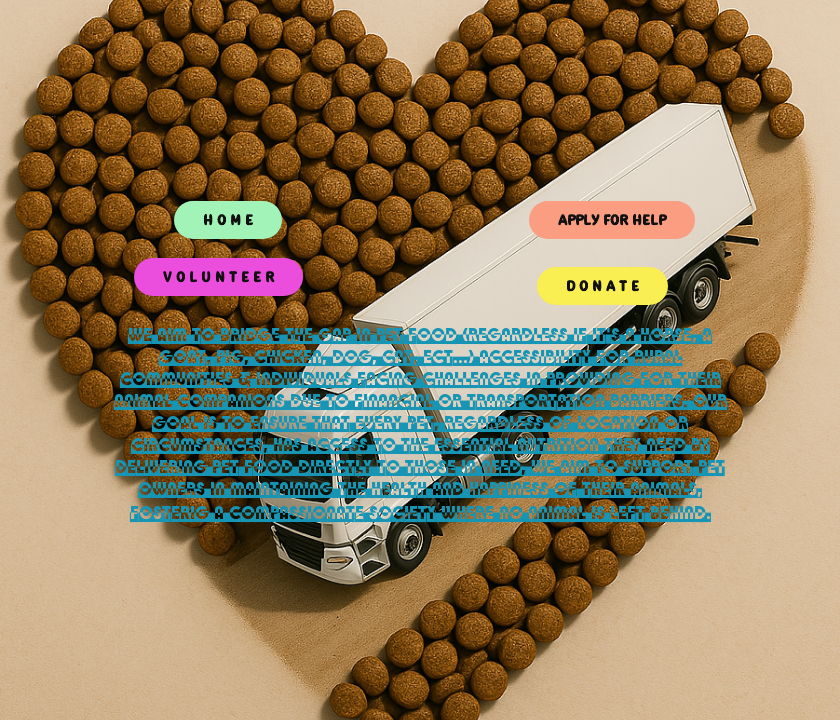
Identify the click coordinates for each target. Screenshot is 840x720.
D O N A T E (602, 286)
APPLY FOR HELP (612, 220)
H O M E (228, 220)
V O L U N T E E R (218, 277)
